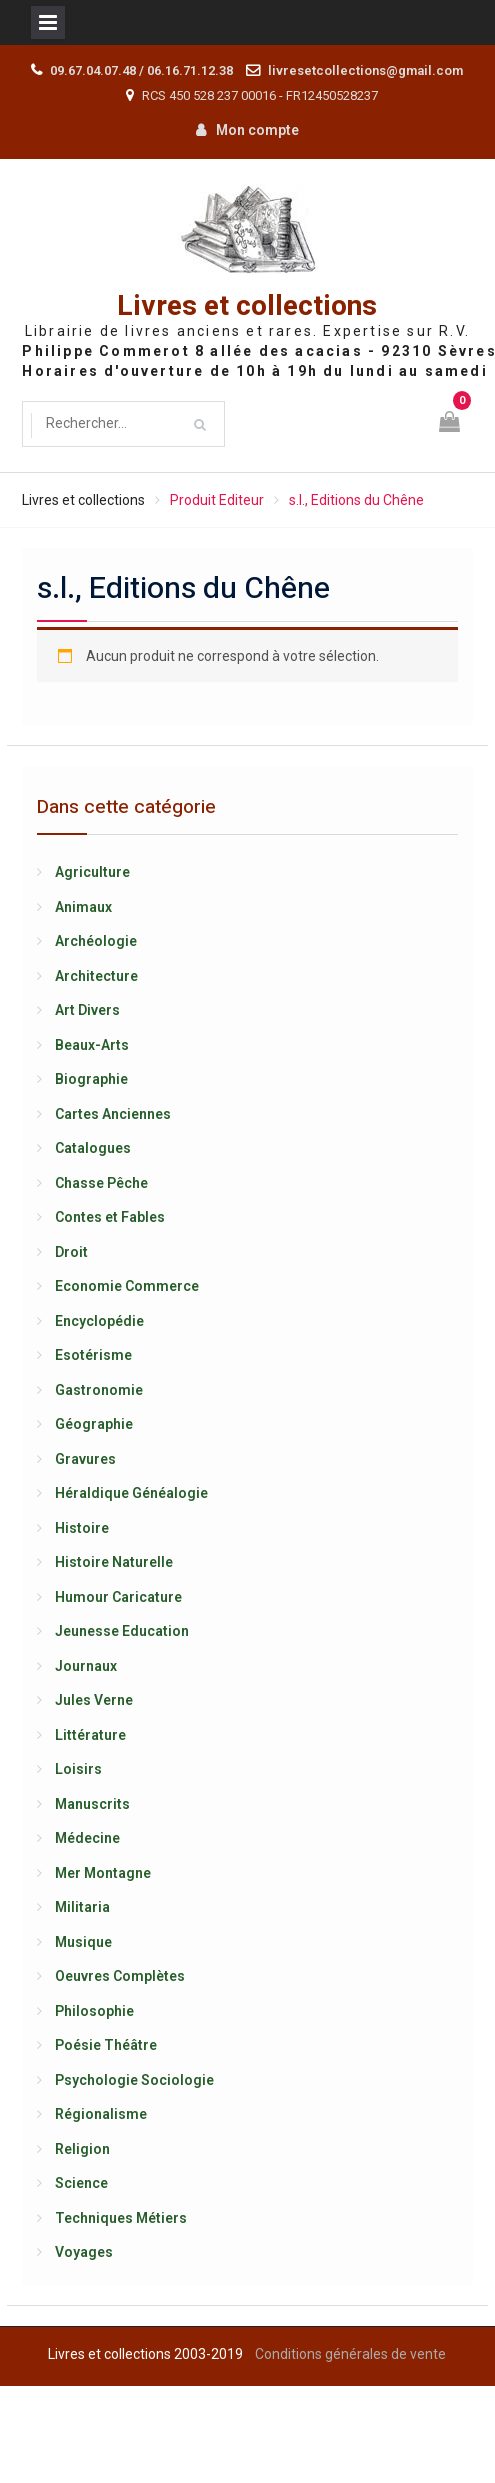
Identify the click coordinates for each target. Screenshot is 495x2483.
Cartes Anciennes (113, 1114)
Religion (82, 2149)
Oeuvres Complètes (120, 1976)
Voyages (84, 2252)
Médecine (87, 1838)
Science (81, 2183)
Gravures (85, 1459)
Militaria (82, 1907)
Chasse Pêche (101, 1183)
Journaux (86, 1666)
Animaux (83, 907)
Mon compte (257, 130)
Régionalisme (101, 2114)
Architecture (96, 976)
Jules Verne (94, 1700)
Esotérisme (93, 1355)
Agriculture (92, 872)
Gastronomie (99, 1390)
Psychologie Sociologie (134, 2080)
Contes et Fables (110, 1217)
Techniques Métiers (121, 2218)
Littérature (90, 1735)
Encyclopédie (99, 1321)
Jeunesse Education (122, 1631)
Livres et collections (247, 306)
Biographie (91, 1079)
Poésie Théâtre (106, 2045)
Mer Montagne (103, 1873)
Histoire (82, 1528)
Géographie (94, 1424)
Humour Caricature (118, 1597)
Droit (71, 1252)
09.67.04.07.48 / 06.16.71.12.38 (141, 70)
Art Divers (87, 1010)
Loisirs (78, 1769)
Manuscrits (92, 1804)
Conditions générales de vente (350, 2354)
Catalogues (93, 1148)
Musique (83, 1942)
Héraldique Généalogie (131, 1493)
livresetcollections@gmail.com (365, 70)
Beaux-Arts (92, 1045)
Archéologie (96, 941)
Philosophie (94, 2011)
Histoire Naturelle (114, 1562)
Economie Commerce (127, 1286)
